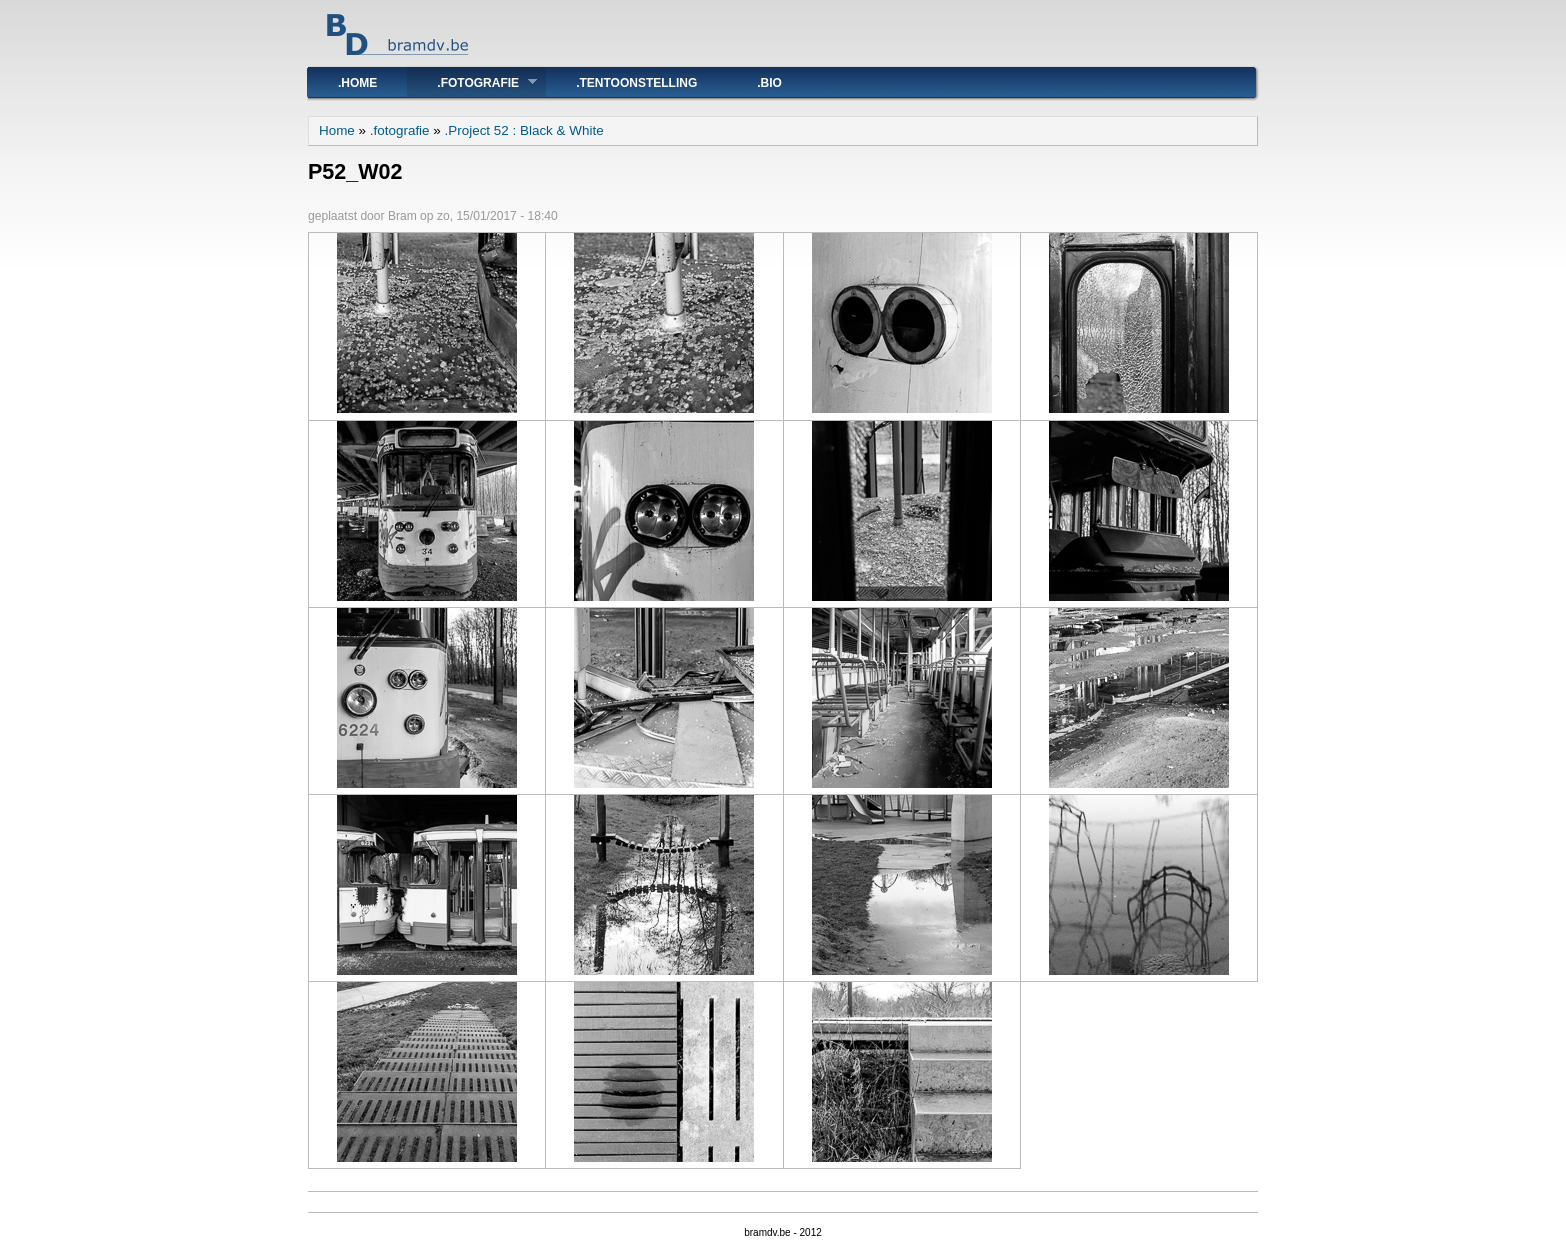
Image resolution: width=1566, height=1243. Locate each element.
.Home (357, 83)
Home (337, 130)
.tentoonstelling (636, 83)
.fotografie (472, 82)
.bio (769, 83)
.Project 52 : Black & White (524, 130)
